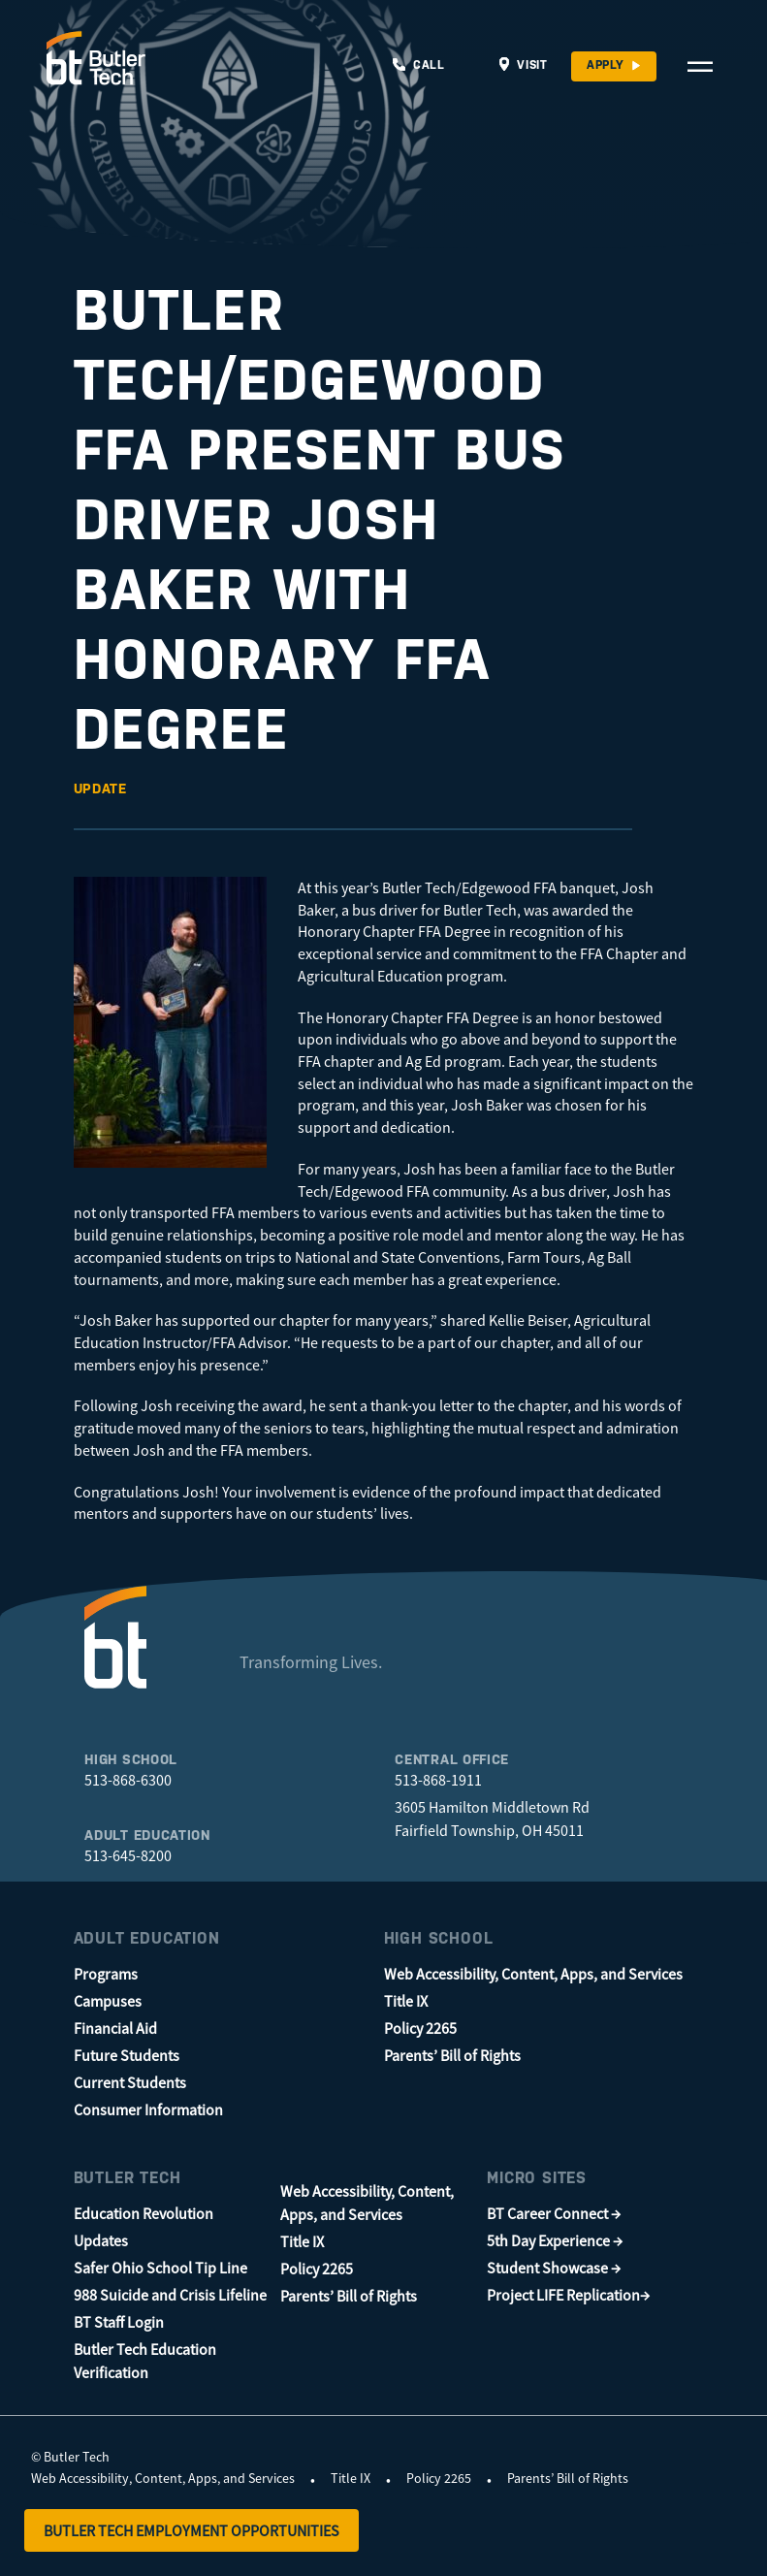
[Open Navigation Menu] (700, 66)
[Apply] (613, 66)
